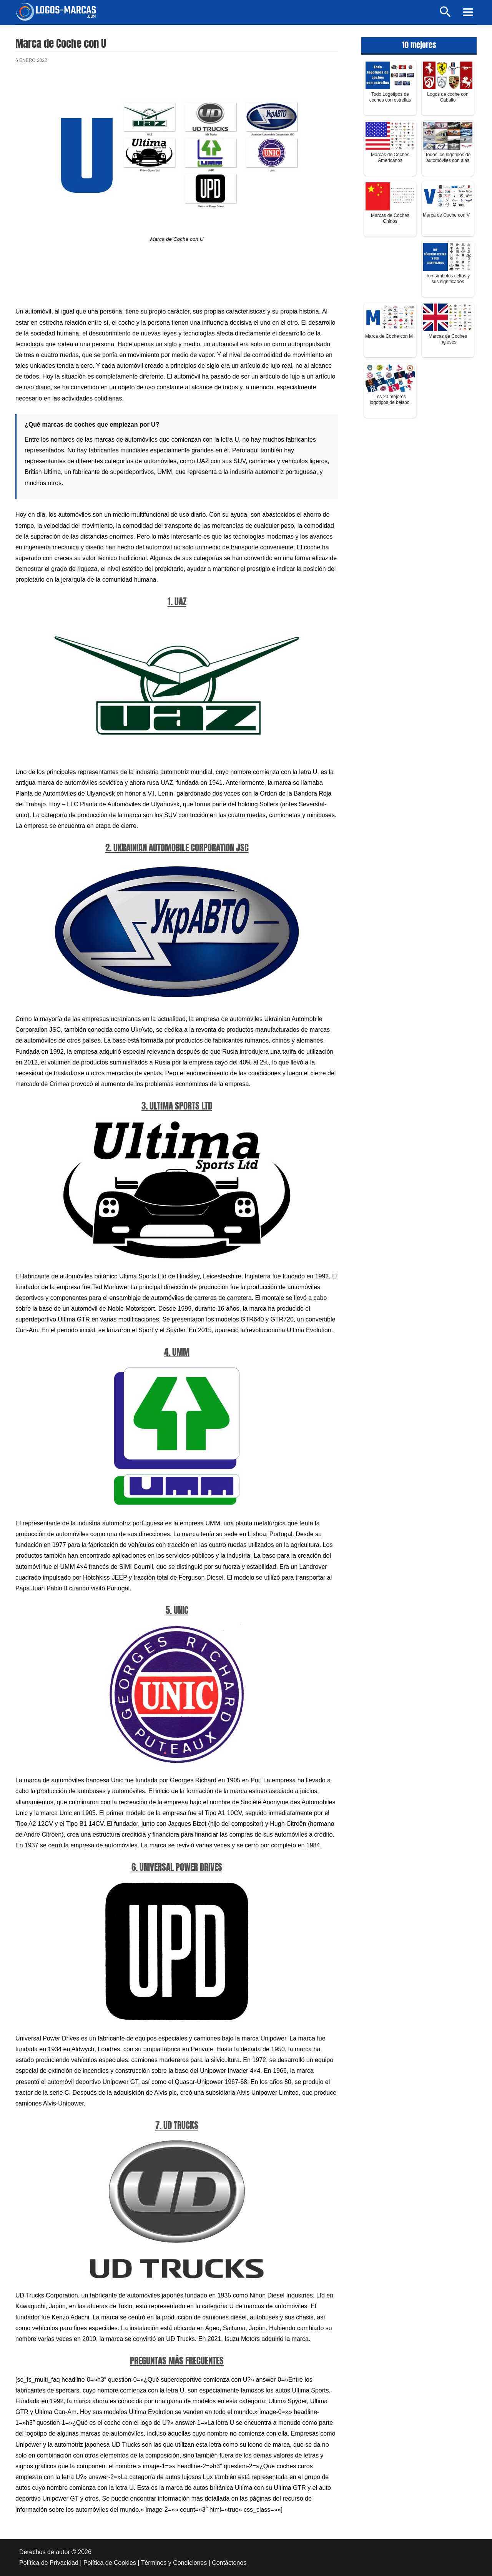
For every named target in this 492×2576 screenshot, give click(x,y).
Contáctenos (229, 2562)
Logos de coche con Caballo (447, 97)
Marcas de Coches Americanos (390, 157)
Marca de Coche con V (446, 215)
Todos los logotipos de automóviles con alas (448, 157)
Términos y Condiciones (174, 2562)
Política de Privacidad (48, 2562)
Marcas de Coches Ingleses (448, 339)
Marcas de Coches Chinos (390, 218)
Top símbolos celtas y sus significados (448, 278)
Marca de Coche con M (389, 336)
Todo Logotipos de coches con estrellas (390, 97)
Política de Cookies (109, 2562)
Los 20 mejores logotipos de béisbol (390, 399)
